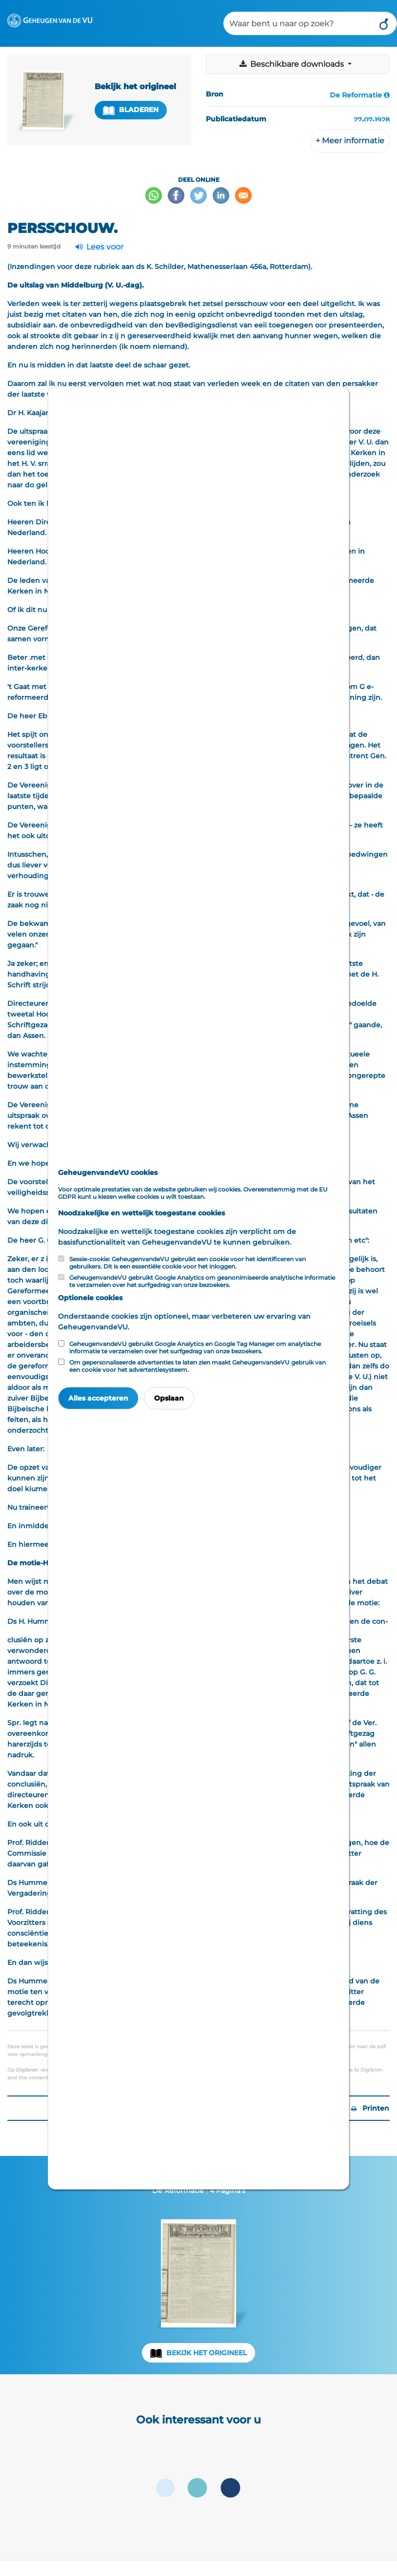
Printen (370, 2108)
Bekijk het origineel (206, 2352)
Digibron (27, 2070)
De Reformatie (356, 95)
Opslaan (169, 1398)
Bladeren (131, 110)
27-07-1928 (372, 119)
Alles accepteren (98, 1398)
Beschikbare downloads (292, 64)
